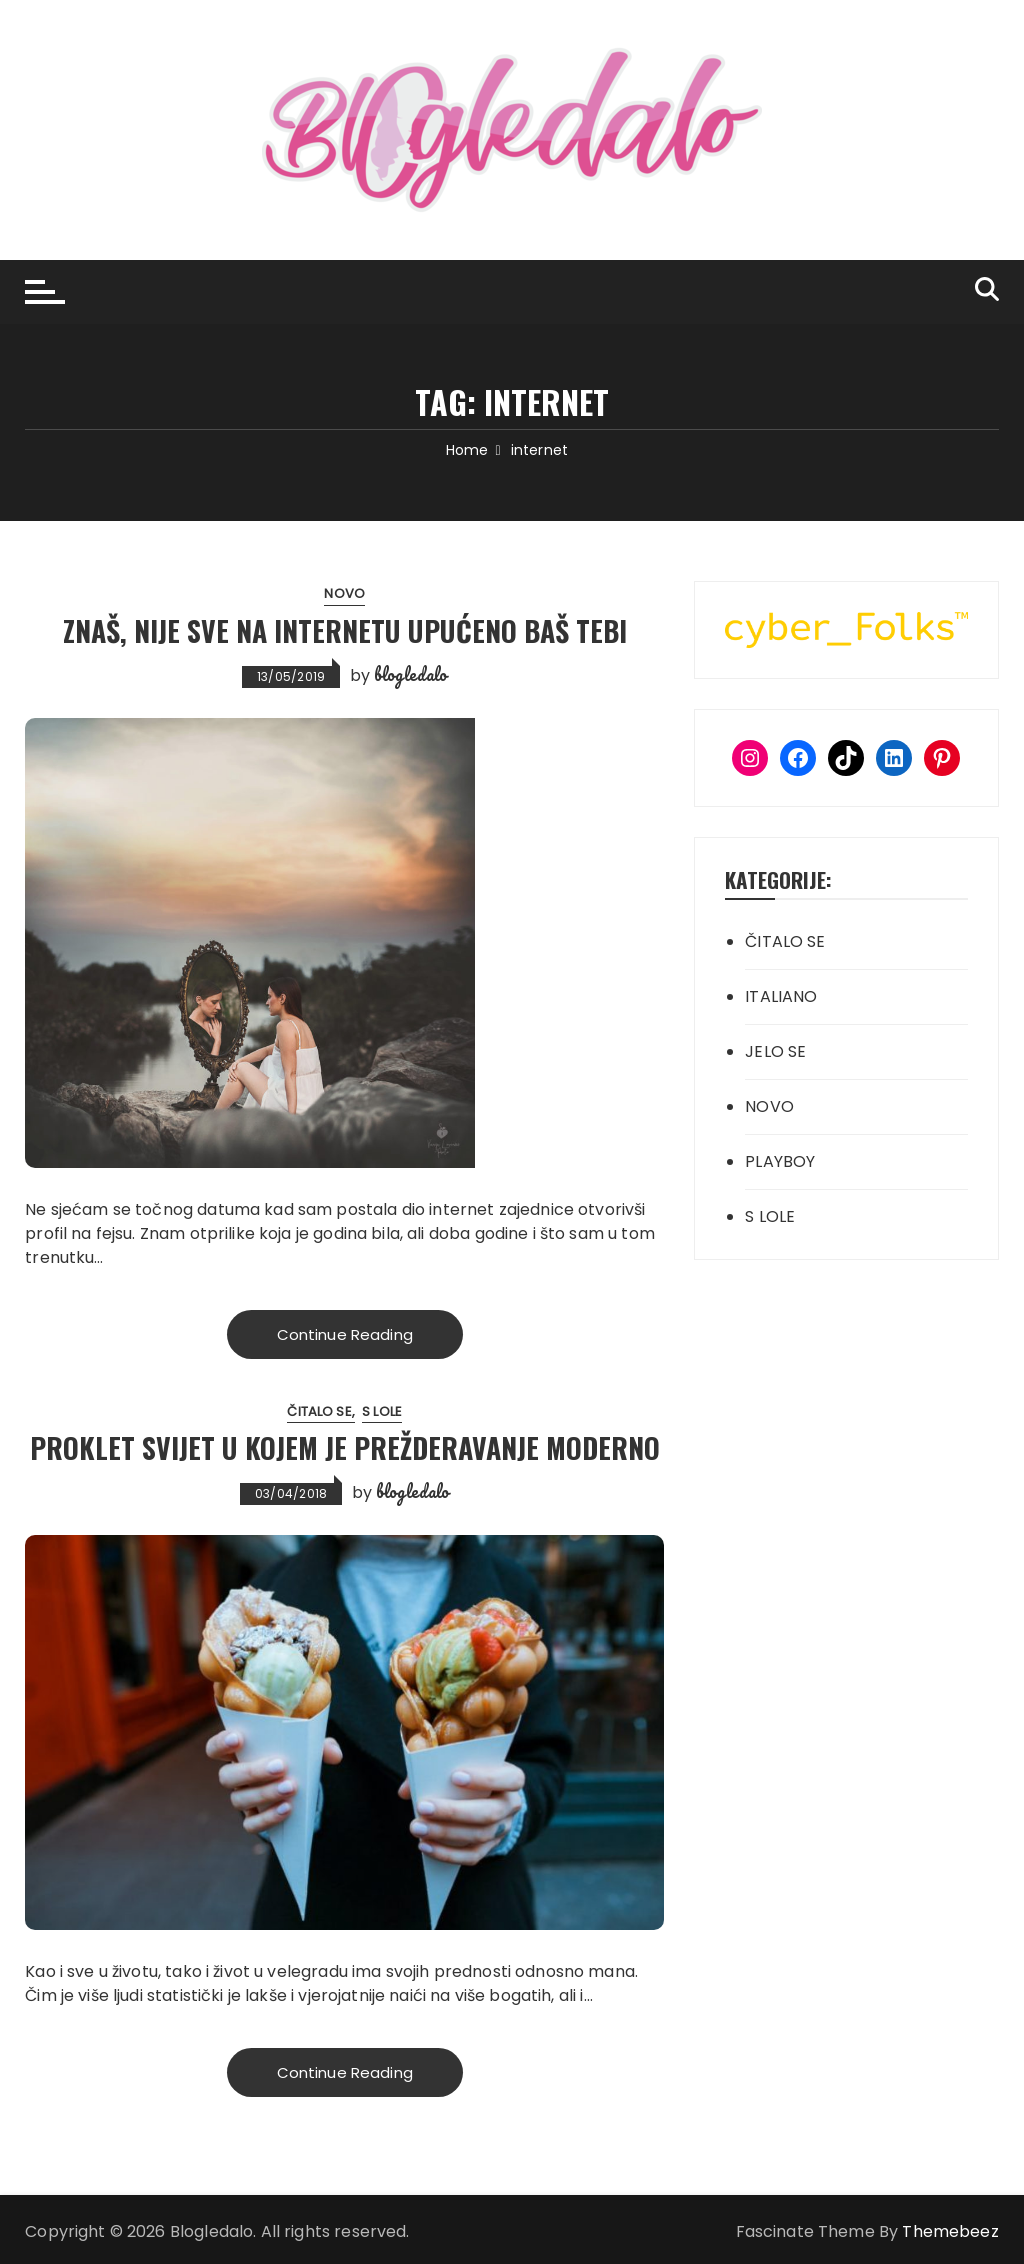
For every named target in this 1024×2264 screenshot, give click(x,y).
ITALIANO (781, 996)
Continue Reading (345, 1334)
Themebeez (950, 2231)
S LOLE (382, 1411)
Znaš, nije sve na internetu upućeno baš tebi (344, 630)
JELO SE (775, 1051)
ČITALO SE (319, 1411)
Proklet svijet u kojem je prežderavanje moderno (344, 1448)
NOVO (344, 593)
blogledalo (411, 674)
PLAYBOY (780, 1161)
